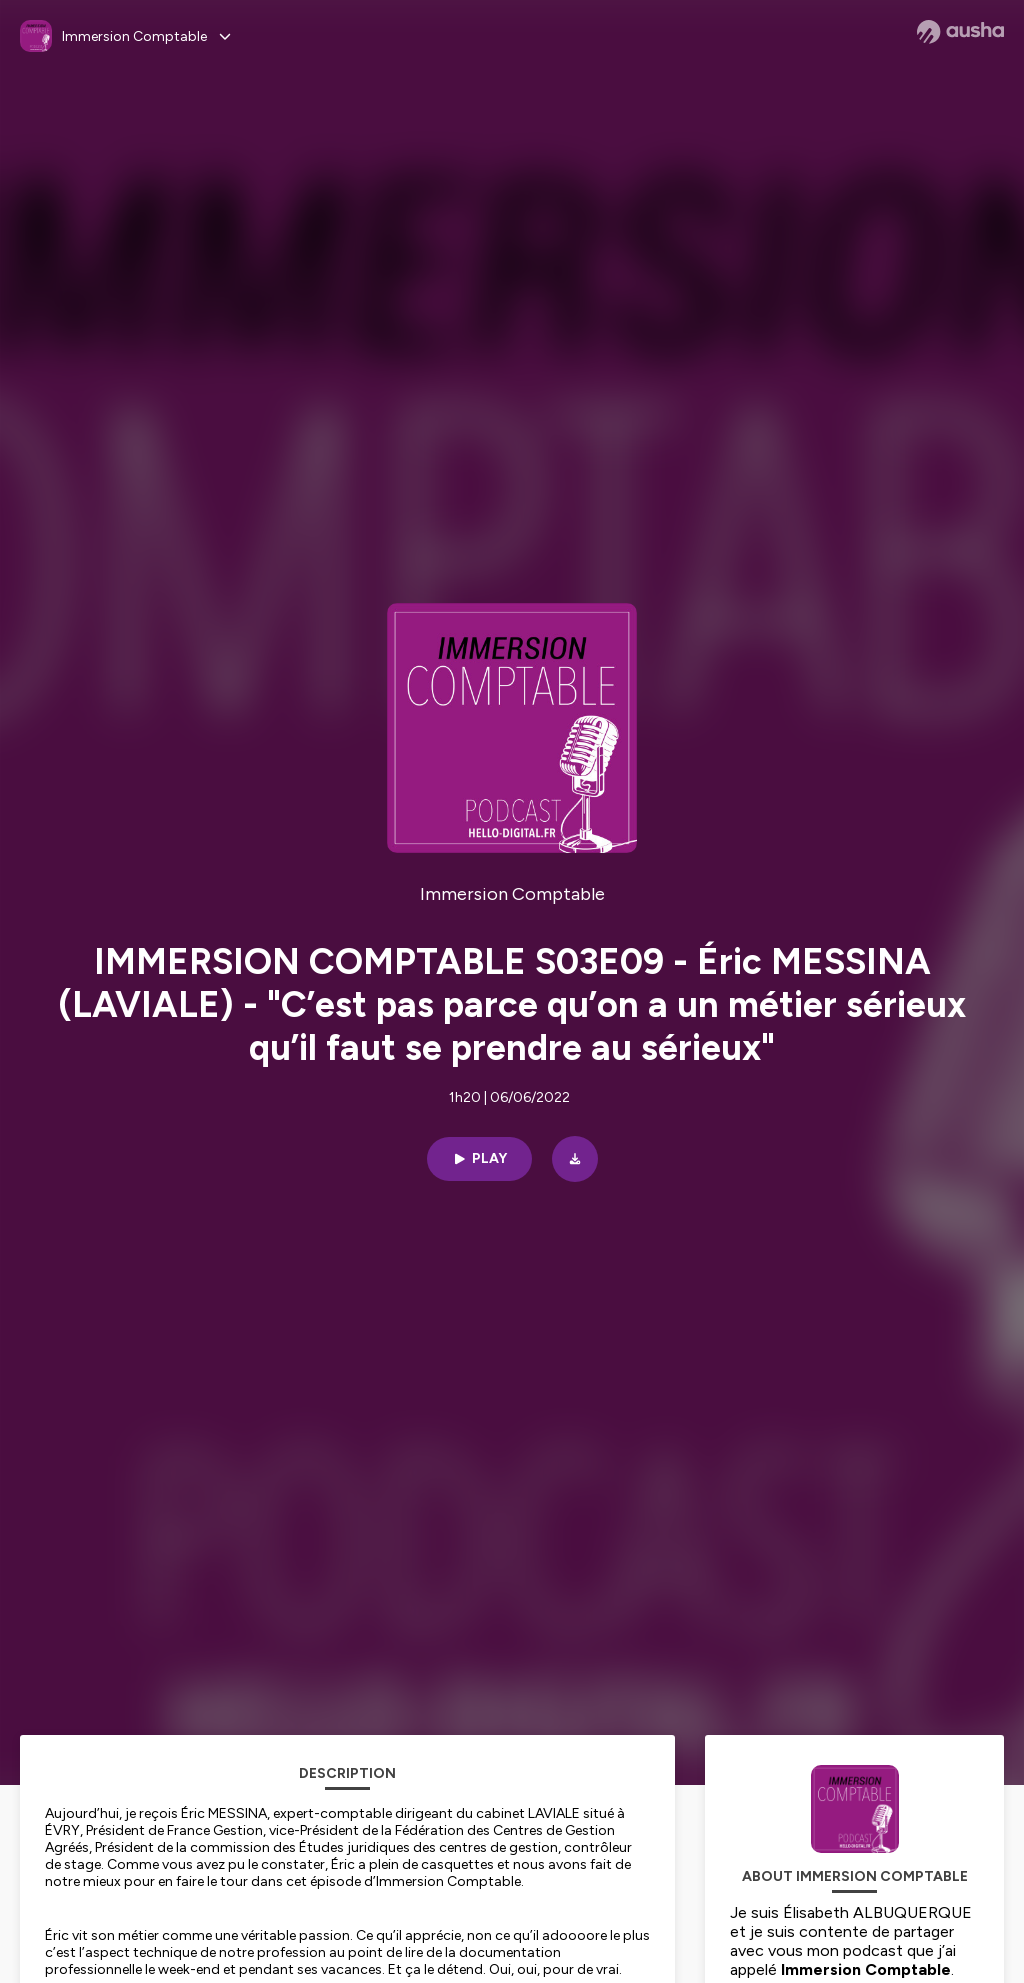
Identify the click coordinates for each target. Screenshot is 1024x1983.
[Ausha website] (960, 32)
